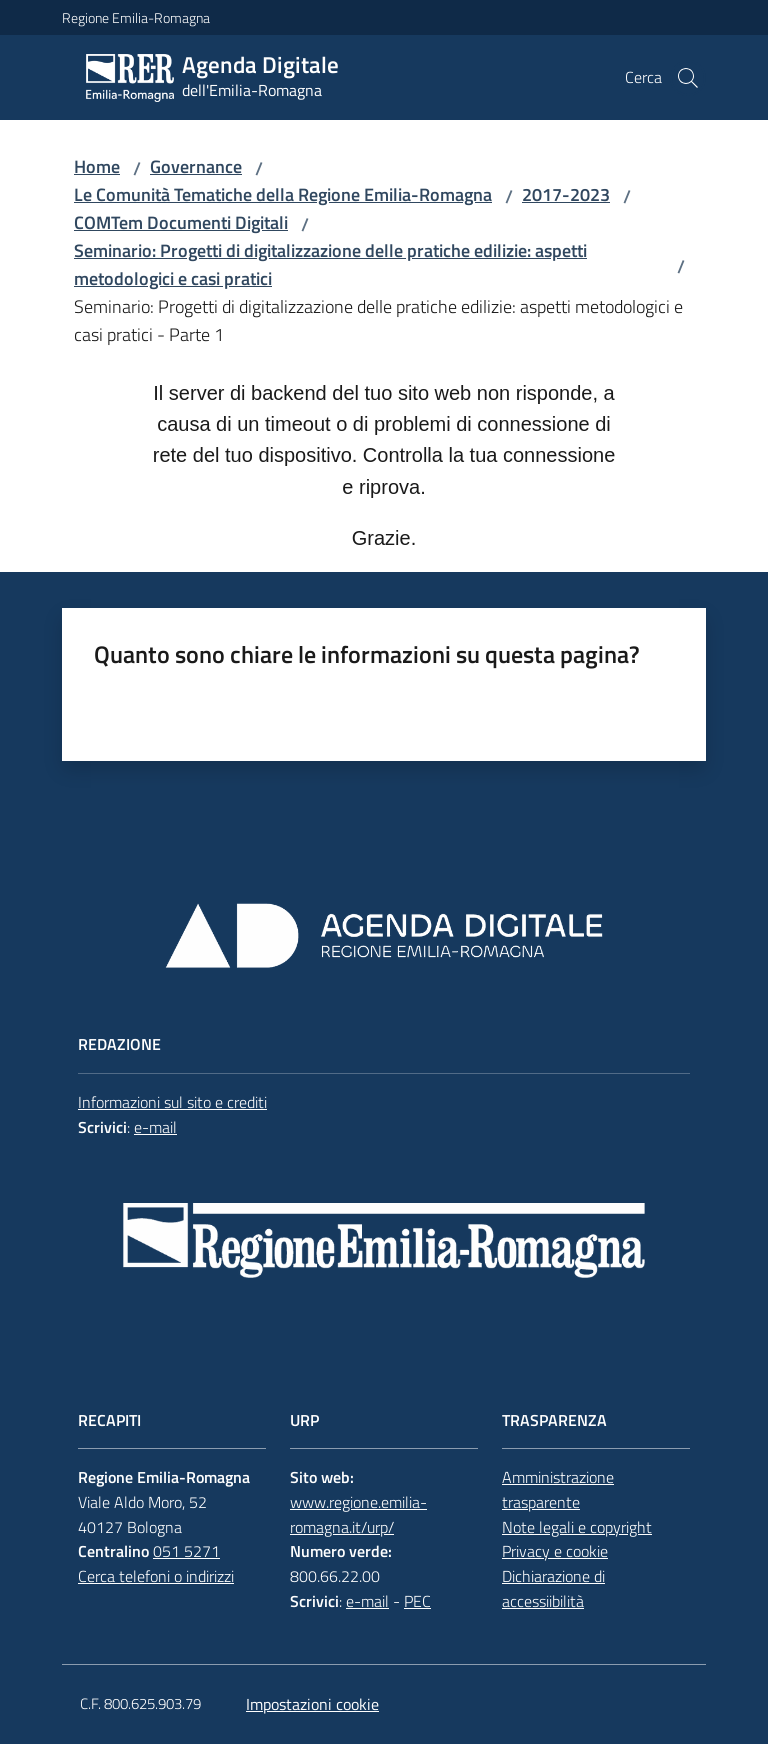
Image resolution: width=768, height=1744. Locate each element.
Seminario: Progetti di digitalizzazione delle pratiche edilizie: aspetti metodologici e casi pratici (330, 264)
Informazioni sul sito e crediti (172, 1102)
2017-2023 (566, 194)
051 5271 (186, 1551)
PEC (417, 1601)
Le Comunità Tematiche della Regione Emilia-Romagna (283, 194)
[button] (688, 78)
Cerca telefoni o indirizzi (156, 1576)
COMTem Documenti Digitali (181, 222)
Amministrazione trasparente (558, 1489)
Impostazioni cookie (312, 1704)
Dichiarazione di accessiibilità (553, 1588)
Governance (196, 166)
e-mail (155, 1127)
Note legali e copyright (577, 1527)
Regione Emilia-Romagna (136, 17)
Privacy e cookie (555, 1551)
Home (97, 166)
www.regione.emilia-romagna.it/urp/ (358, 1514)
